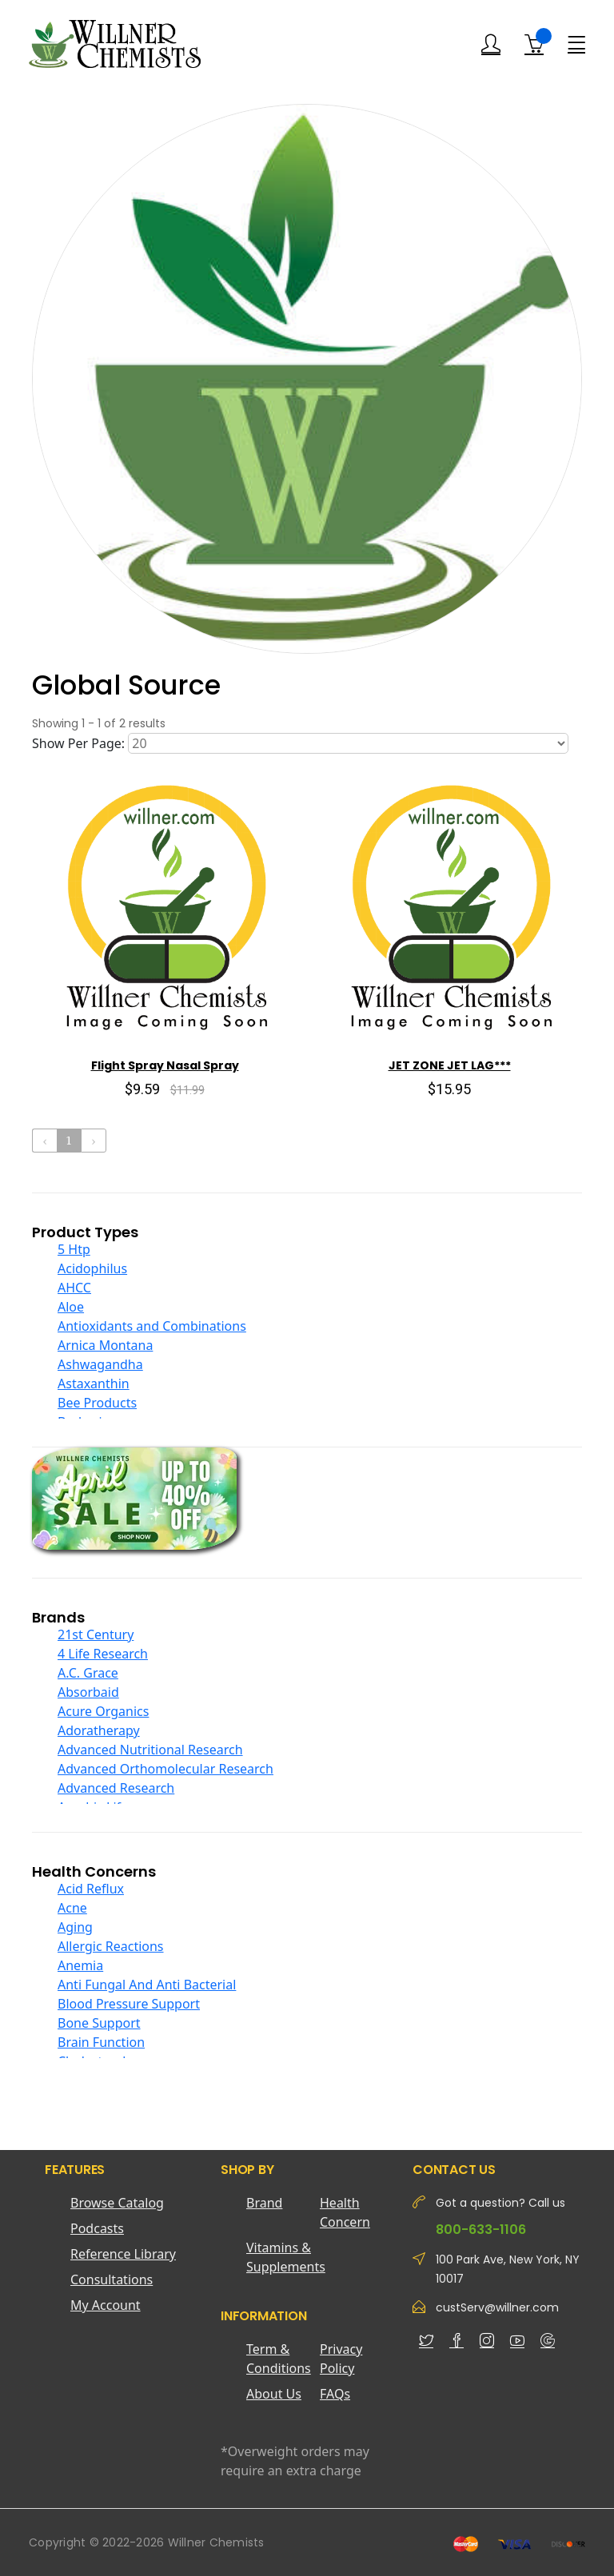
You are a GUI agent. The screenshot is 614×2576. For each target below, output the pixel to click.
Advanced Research (116, 1788)
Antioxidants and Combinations (152, 1326)
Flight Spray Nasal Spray (165, 1065)
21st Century (96, 1634)
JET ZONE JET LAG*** (450, 1065)
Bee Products (97, 1402)
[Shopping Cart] (534, 44)
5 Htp (74, 1249)
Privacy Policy (341, 2358)
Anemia (80, 1965)
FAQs (335, 2394)
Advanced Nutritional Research (150, 1749)
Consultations (111, 2279)
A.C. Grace (88, 1673)
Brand (264, 2203)
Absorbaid (88, 1692)
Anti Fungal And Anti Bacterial (147, 1984)
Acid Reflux (91, 1888)
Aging (75, 1927)
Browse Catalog (117, 2203)
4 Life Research (103, 1653)
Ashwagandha (100, 1364)
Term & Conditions (278, 2358)
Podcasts (97, 2228)
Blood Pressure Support (129, 2004)
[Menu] (576, 43)
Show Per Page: (78, 743)
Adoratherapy (99, 1730)
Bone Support (99, 2023)
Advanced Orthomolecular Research (165, 1769)
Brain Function (101, 2042)
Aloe (71, 1307)
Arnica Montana (105, 1345)
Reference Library (123, 2254)
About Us (273, 2394)
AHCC (74, 1287)
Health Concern (345, 2212)
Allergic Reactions (111, 1946)
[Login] (490, 44)
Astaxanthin (94, 1383)
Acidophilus (92, 1268)
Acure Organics (103, 1711)
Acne (72, 1908)
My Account (105, 2305)
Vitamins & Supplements (283, 2257)
